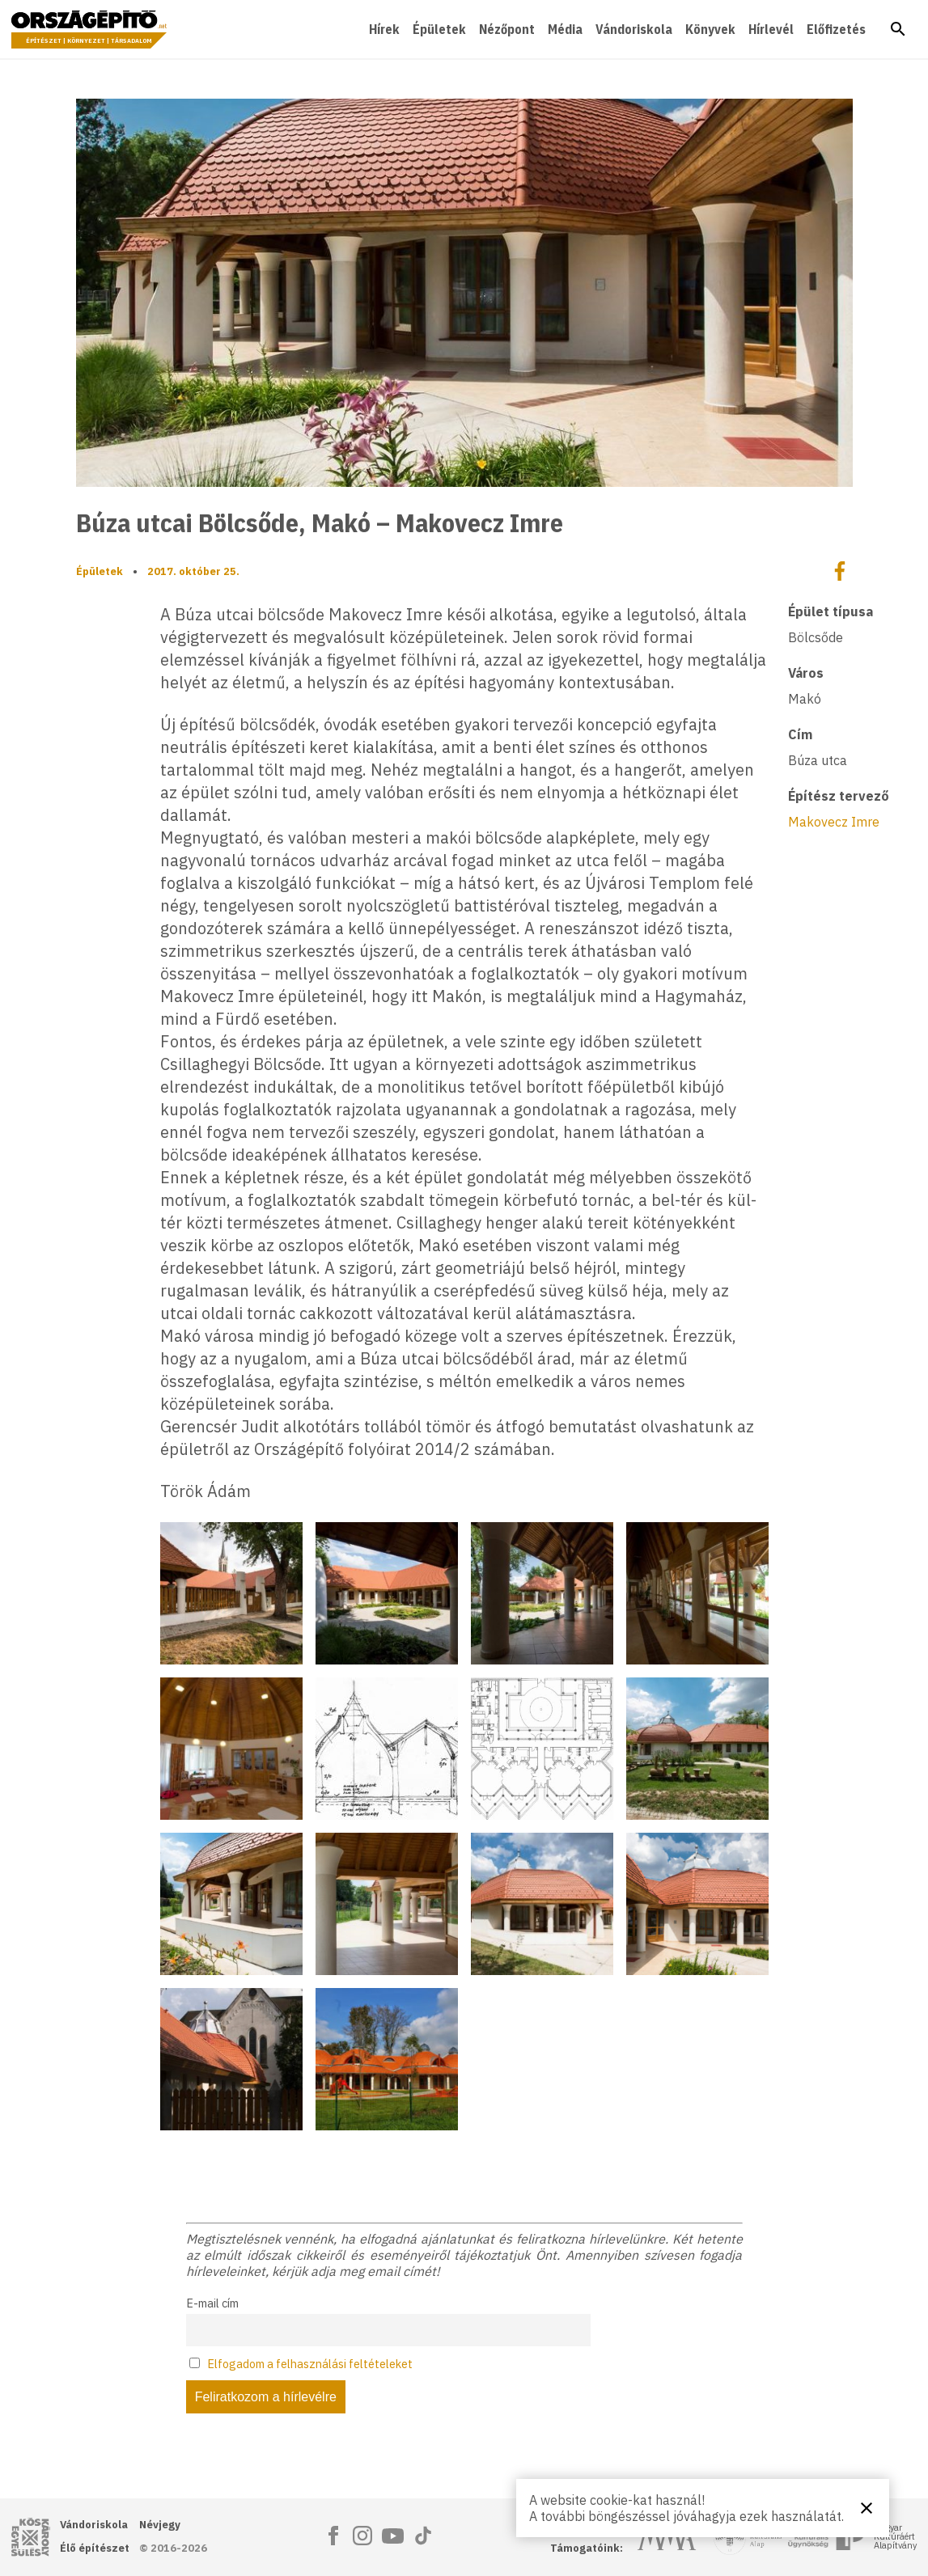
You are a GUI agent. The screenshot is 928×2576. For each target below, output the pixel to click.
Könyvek (710, 29)
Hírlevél (771, 29)
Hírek (384, 29)
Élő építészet (94, 2548)
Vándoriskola (633, 29)
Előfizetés (836, 29)
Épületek (439, 29)
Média (565, 29)
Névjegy (159, 2525)
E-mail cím (212, 2303)
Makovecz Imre (833, 822)
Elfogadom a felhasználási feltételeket (310, 2363)
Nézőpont (507, 29)
